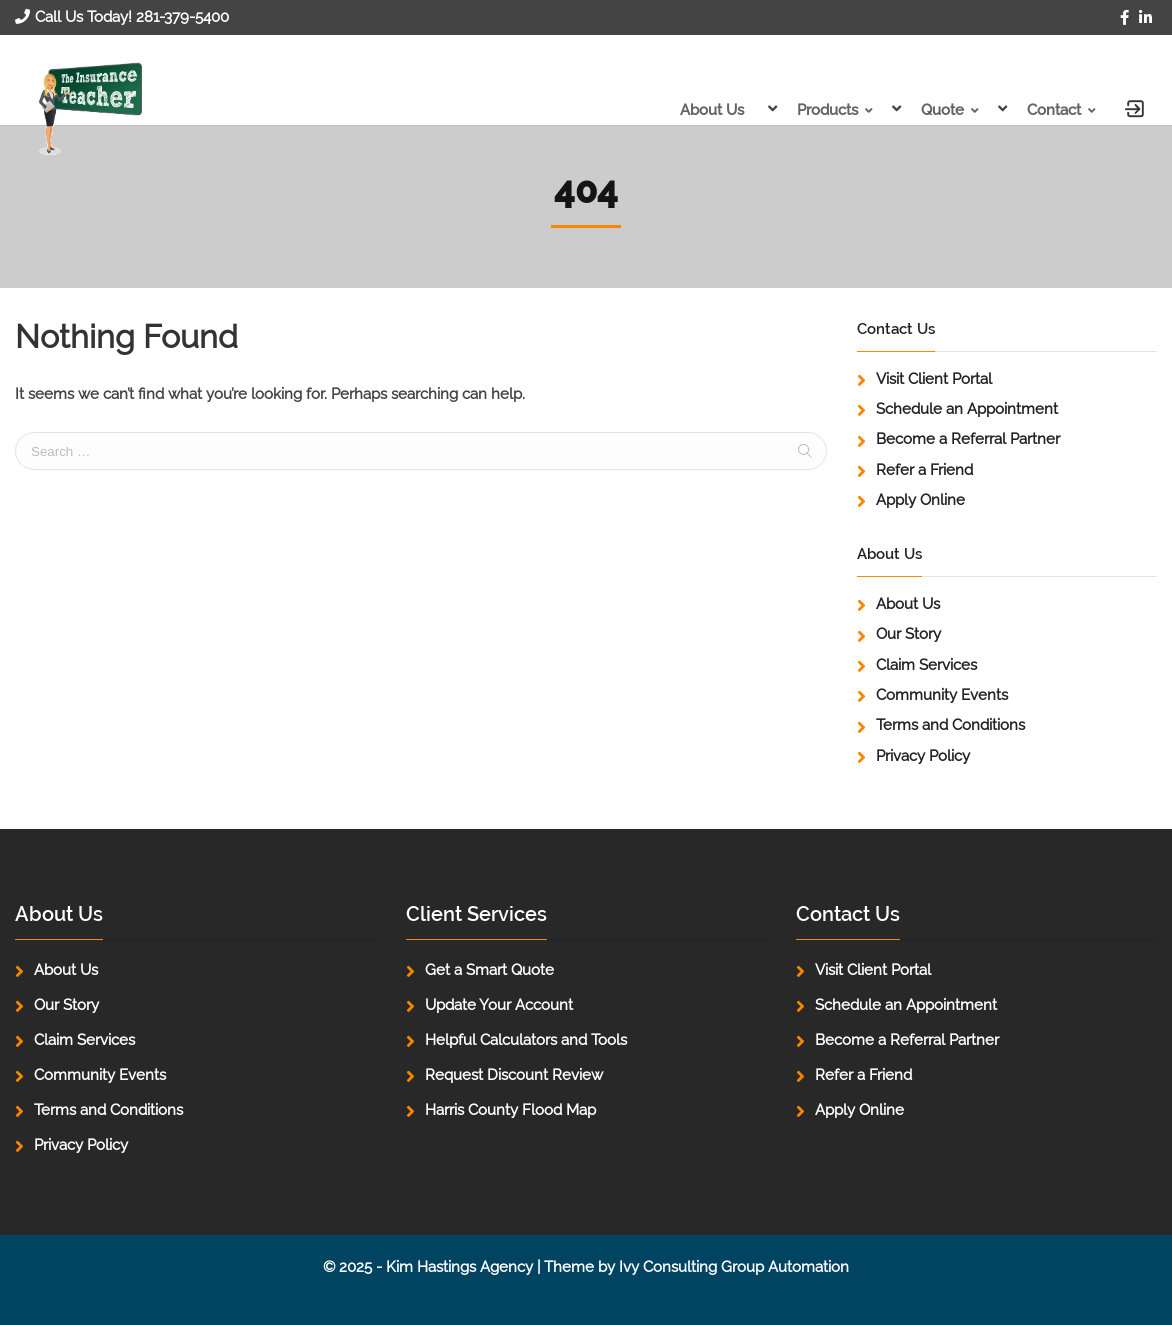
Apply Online (920, 500)
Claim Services (926, 665)
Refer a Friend (924, 470)
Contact (1054, 110)
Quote (942, 110)
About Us (712, 110)
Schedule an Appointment (967, 409)
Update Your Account (499, 1005)
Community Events (942, 695)
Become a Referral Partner (968, 439)
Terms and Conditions (950, 725)
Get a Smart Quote (489, 970)
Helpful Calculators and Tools (526, 1040)
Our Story (908, 634)
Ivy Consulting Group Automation (734, 1267)
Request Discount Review (514, 1075)
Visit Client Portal (934, 379)
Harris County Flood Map (510, 1110)
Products (827, 110)
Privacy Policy (923, 756)
